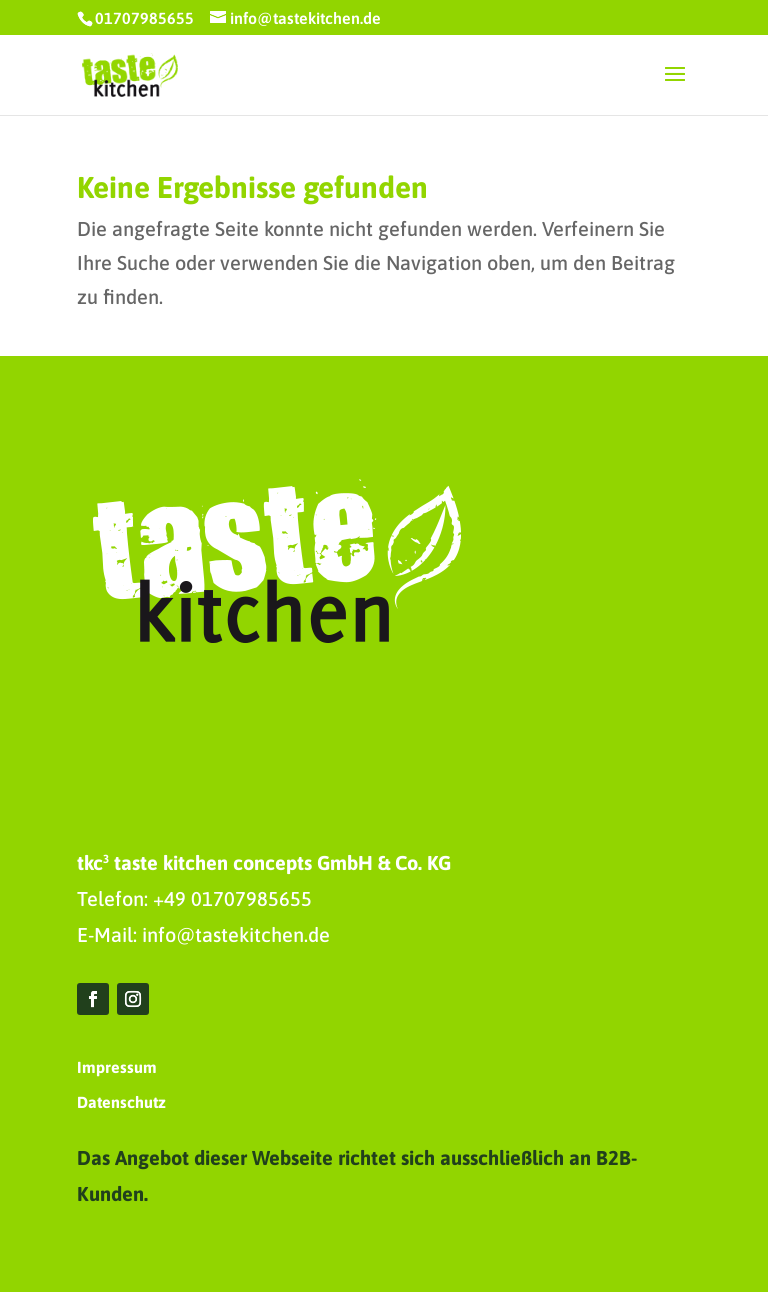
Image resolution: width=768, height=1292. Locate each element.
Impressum (117, 1067)
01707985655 (144, 18)
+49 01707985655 (232, 898)
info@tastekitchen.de (236, 934)
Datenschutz (121, 1102)
